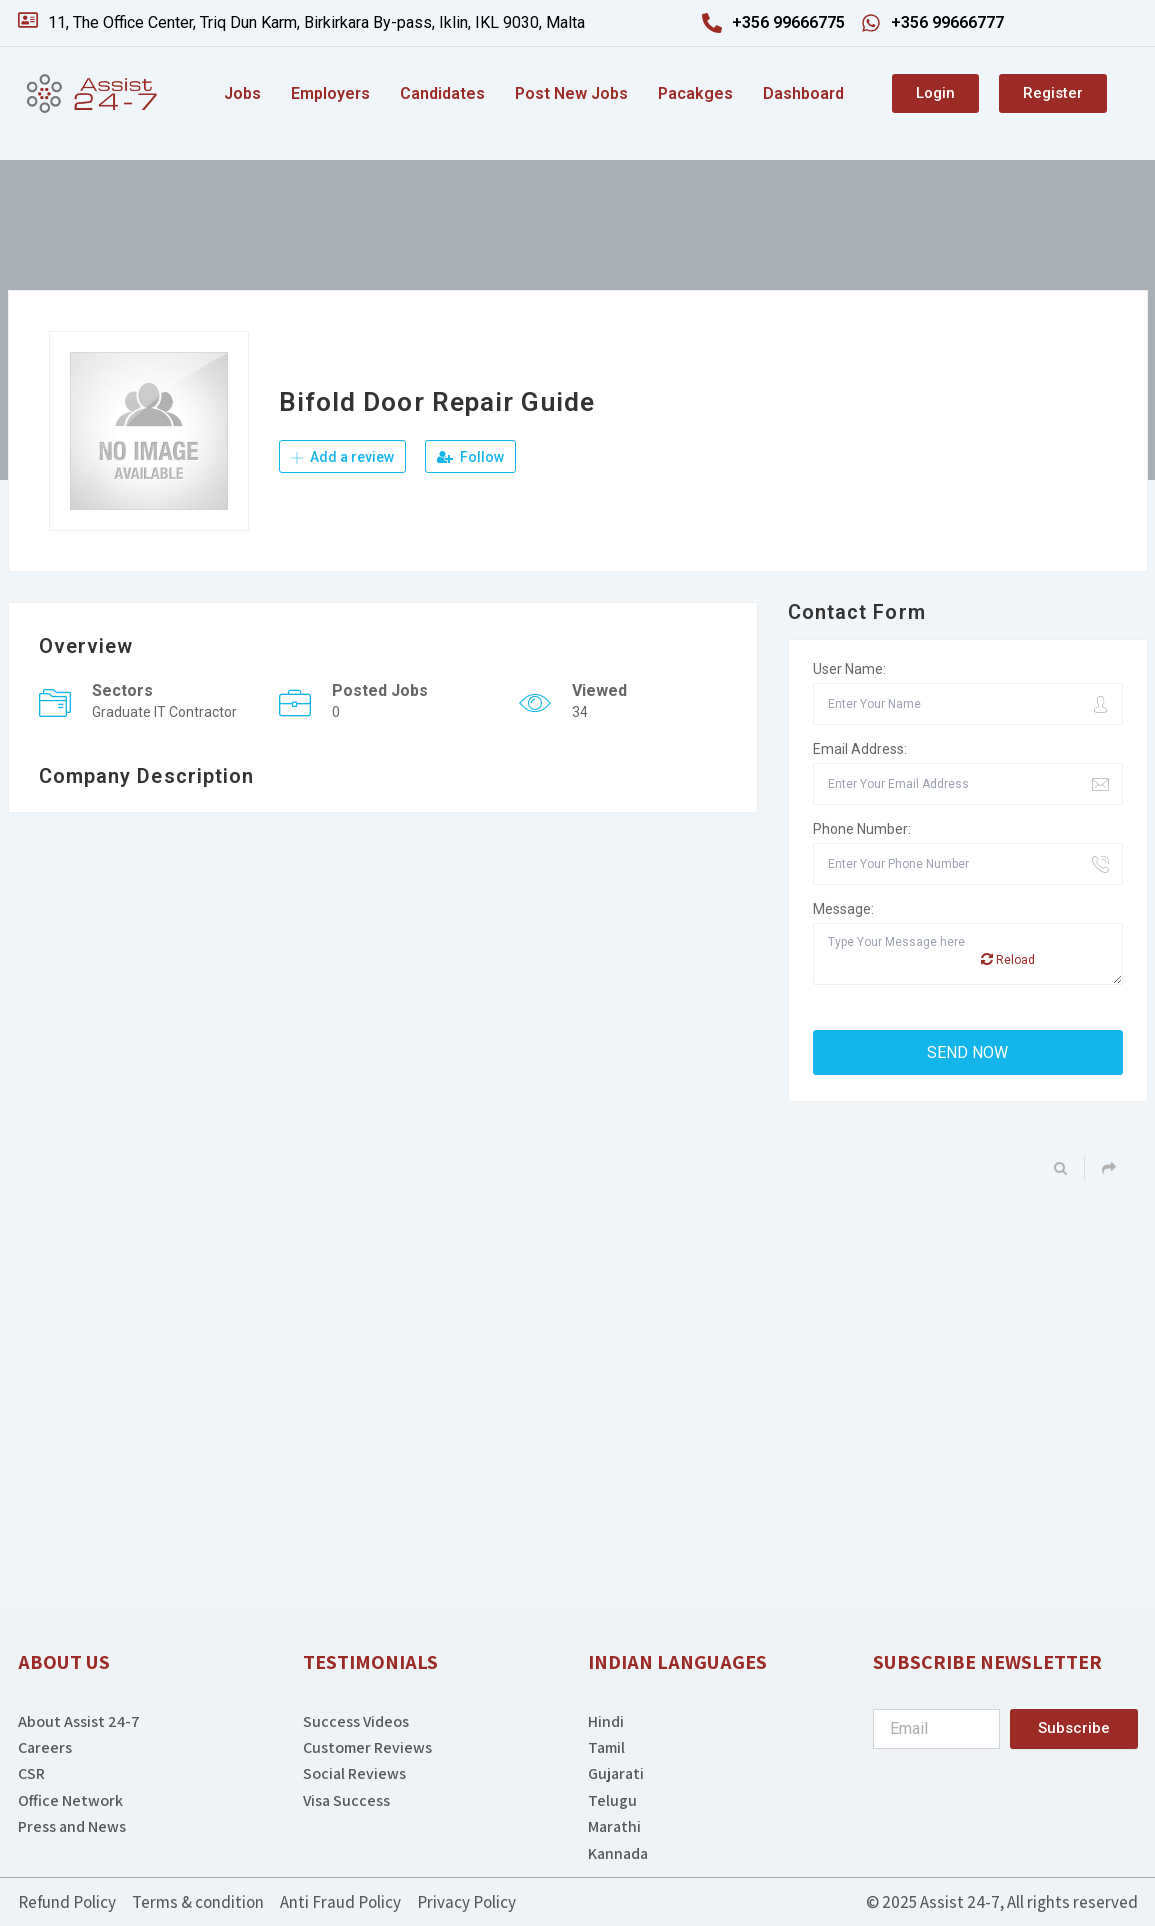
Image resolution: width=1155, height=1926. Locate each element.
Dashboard (803, 93)
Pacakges (695, 93)
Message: (843, 909)
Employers (330, 93)
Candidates (442, 93)
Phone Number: (862, 829)
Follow (470, 457)
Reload (1008, 959)
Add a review (342, 457)
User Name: (849, 669)
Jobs (242, 93)
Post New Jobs (571, 93)
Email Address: (860, 749)
